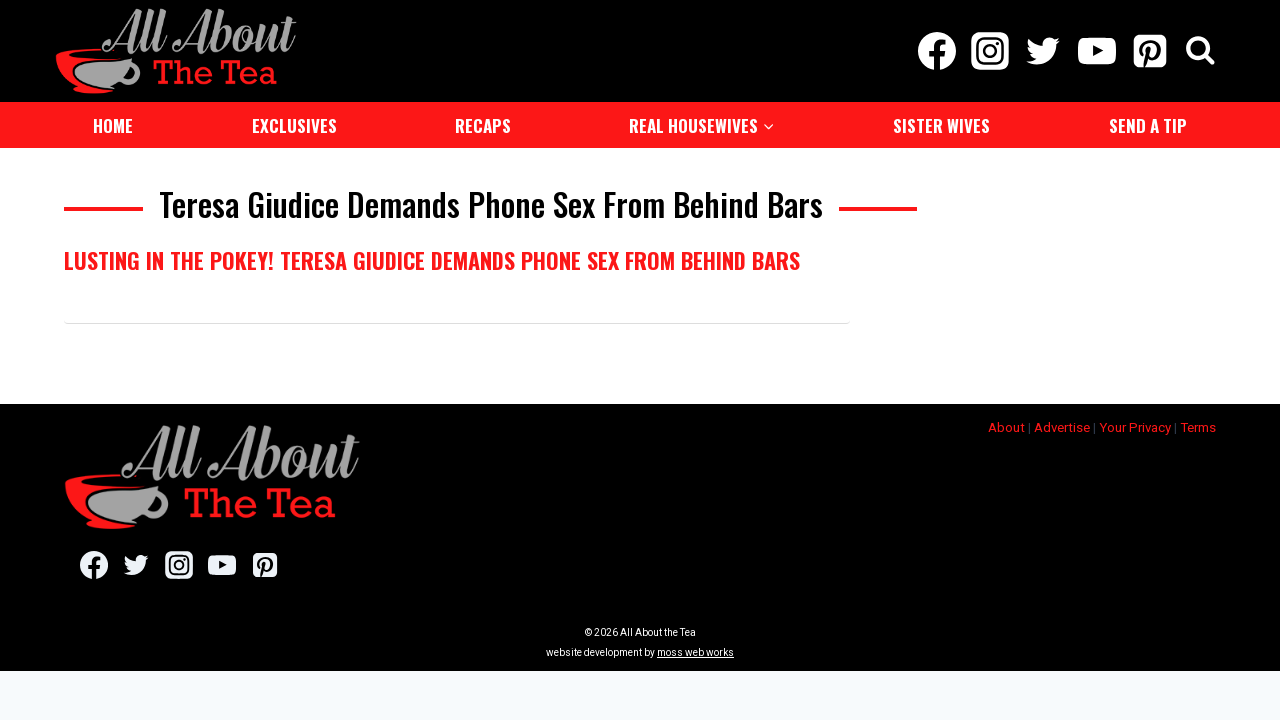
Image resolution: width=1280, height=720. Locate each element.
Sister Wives (941, 123)
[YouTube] (1096, 50)
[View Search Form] (1200, 50)
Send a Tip (1148, 123)
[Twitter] (1043, 50)
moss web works (695, 650)
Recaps (483, 123)
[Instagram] (990, 50)
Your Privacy (1135, 425)
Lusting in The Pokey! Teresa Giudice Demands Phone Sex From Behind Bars (432, 258)
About (1006, 425)
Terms (1198, 425)
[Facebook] (936, 50)
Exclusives (294, 123)
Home (113, 123)
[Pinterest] (1149, 50)
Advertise (1062, 425)
